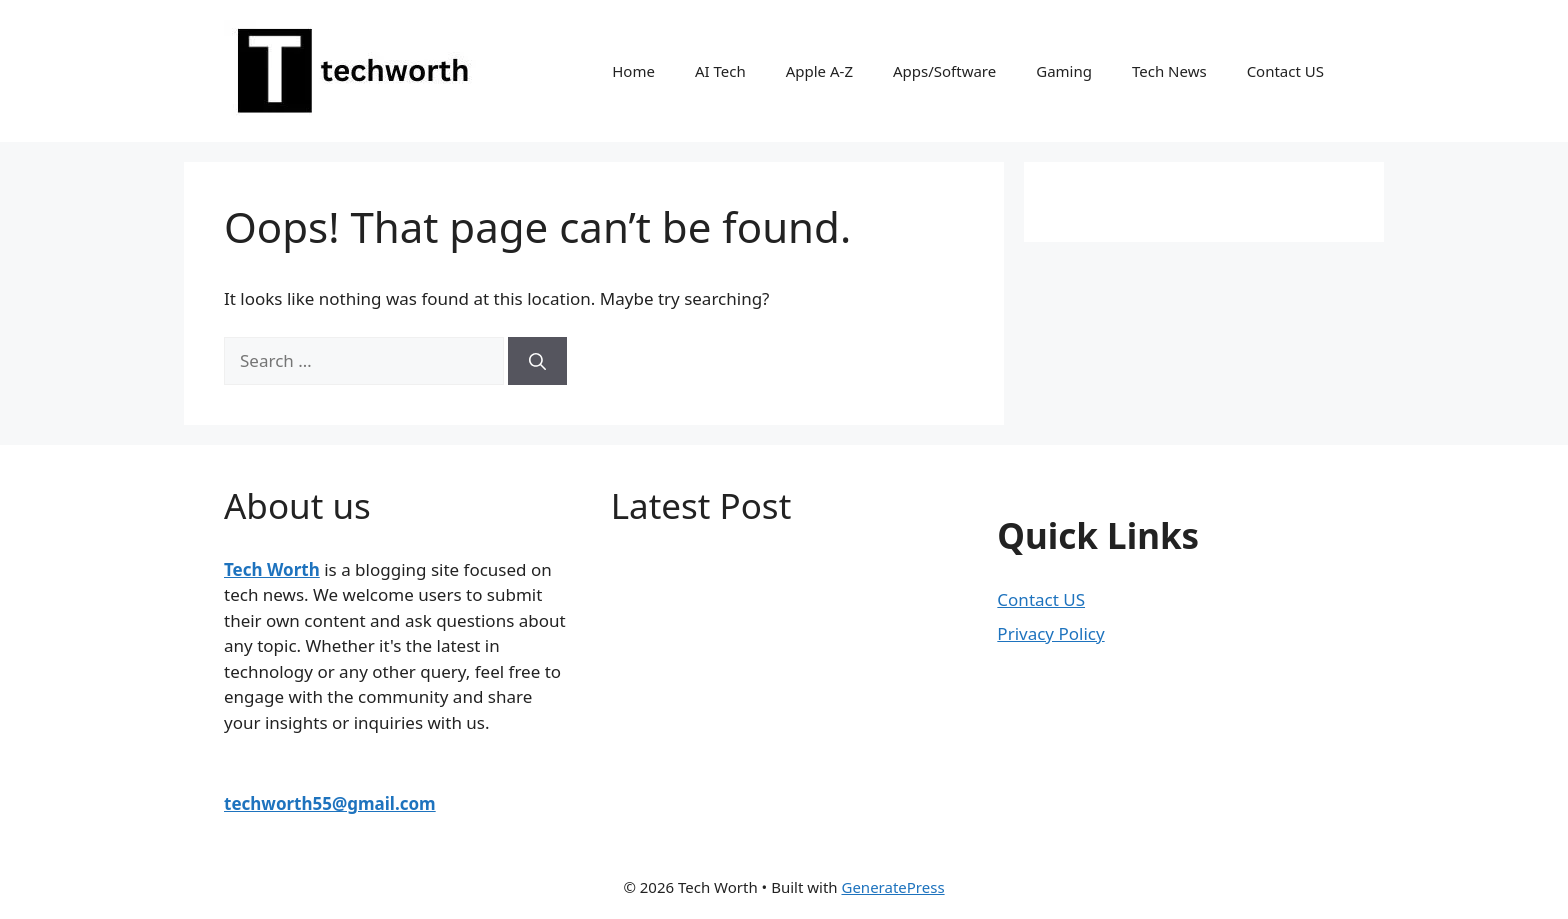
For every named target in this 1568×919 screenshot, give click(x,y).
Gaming (1064, 71)
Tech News (1169, 71)
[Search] (537, 361)
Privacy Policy (1050, 633)
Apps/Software (944, 71)
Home (633, 71)
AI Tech (720, 71)
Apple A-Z (819, 71)
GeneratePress (892, 887)
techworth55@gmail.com (330, 803)
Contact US (1285, 71)
